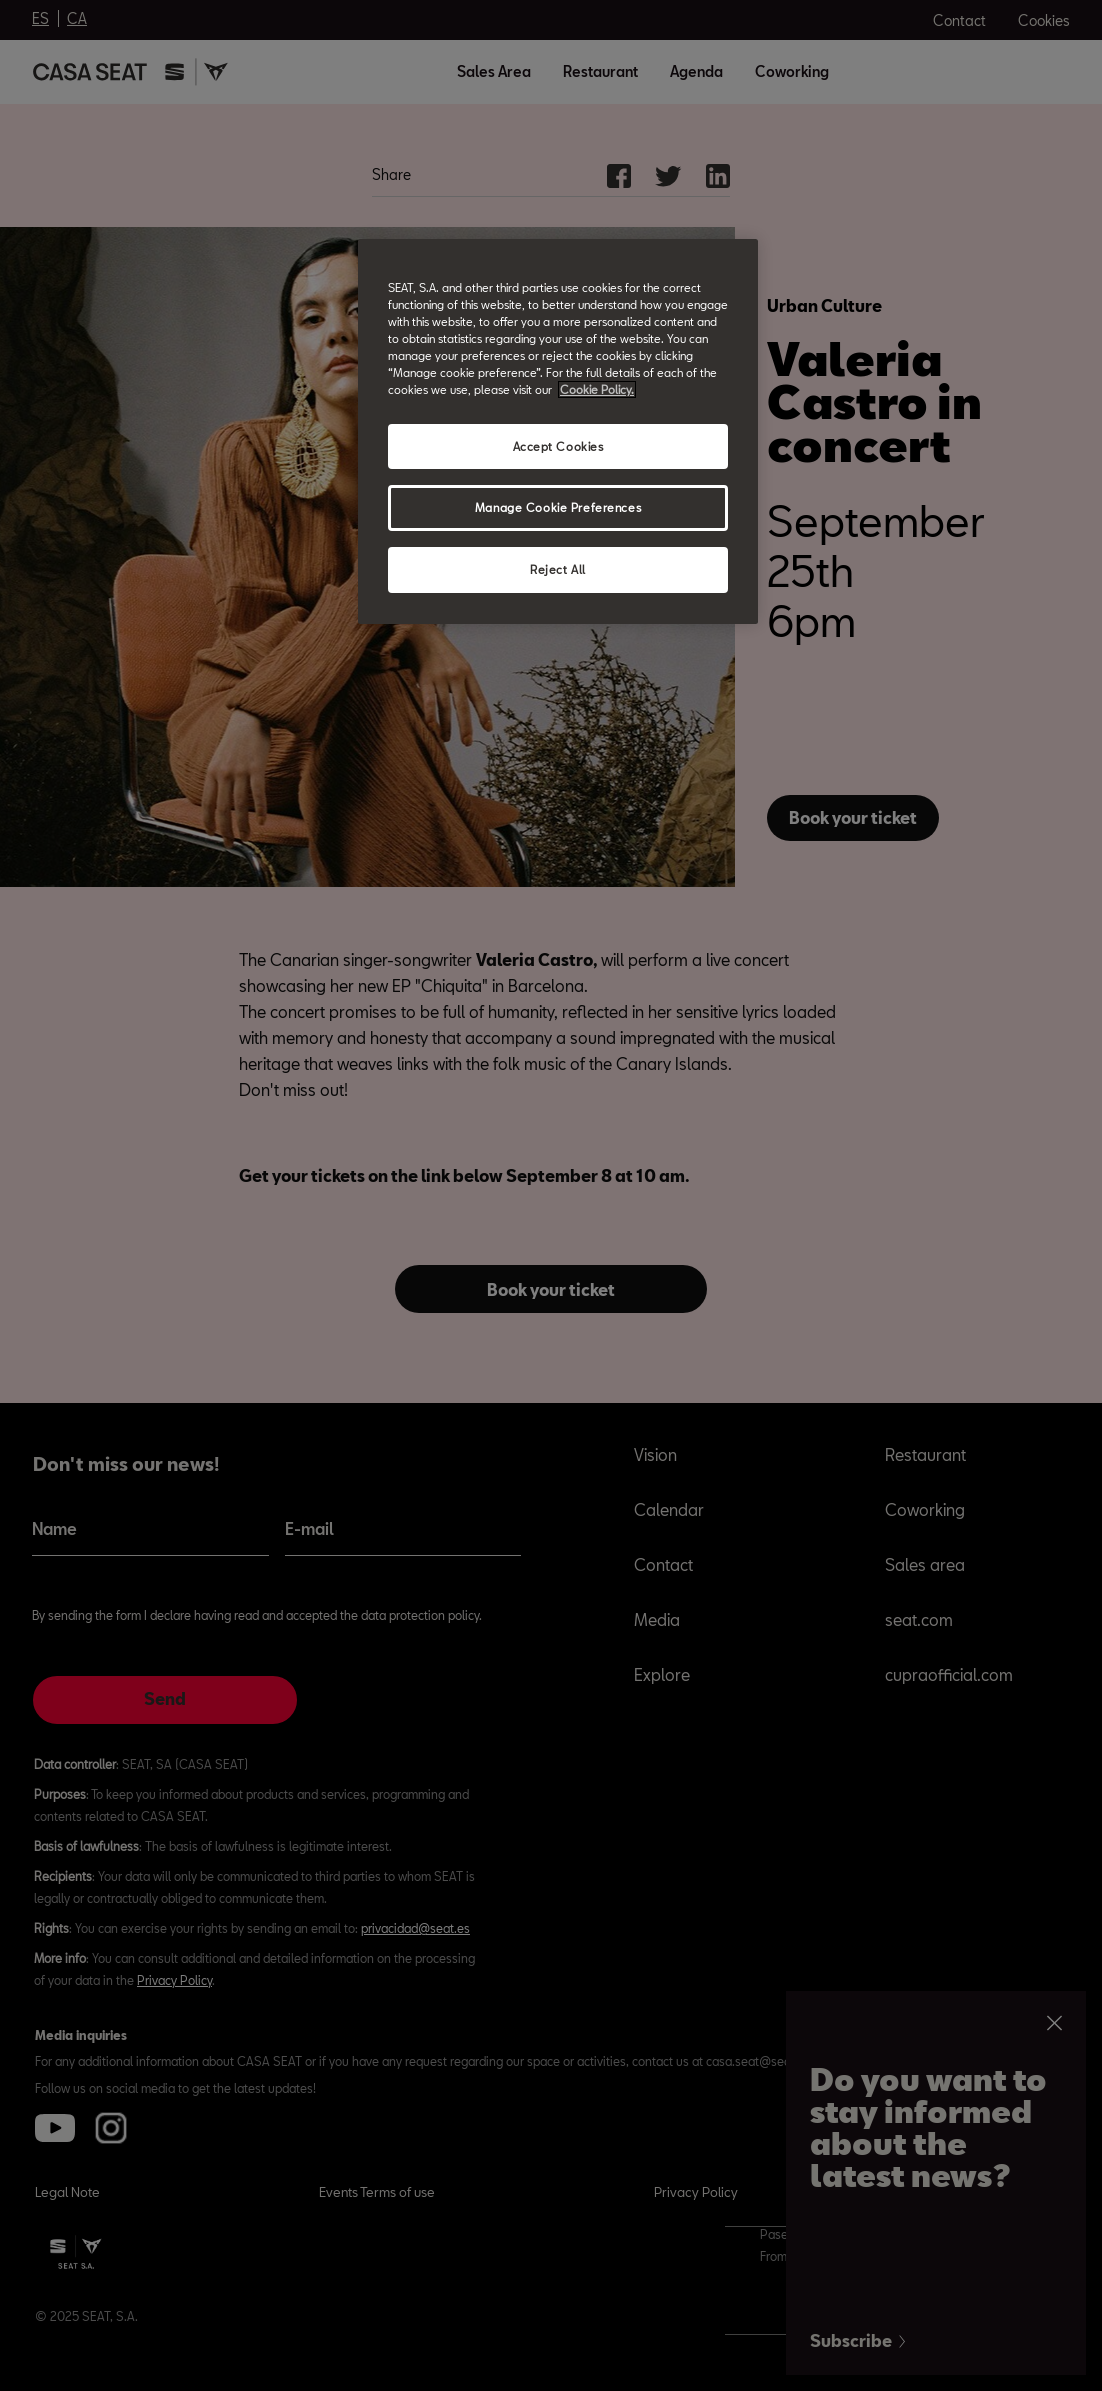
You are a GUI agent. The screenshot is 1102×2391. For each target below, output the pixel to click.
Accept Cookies (558, 446)
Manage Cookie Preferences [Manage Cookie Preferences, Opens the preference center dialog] (558, 507)
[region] (558, 431)
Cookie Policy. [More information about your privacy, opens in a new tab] (597, 389)
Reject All (558, 569)
